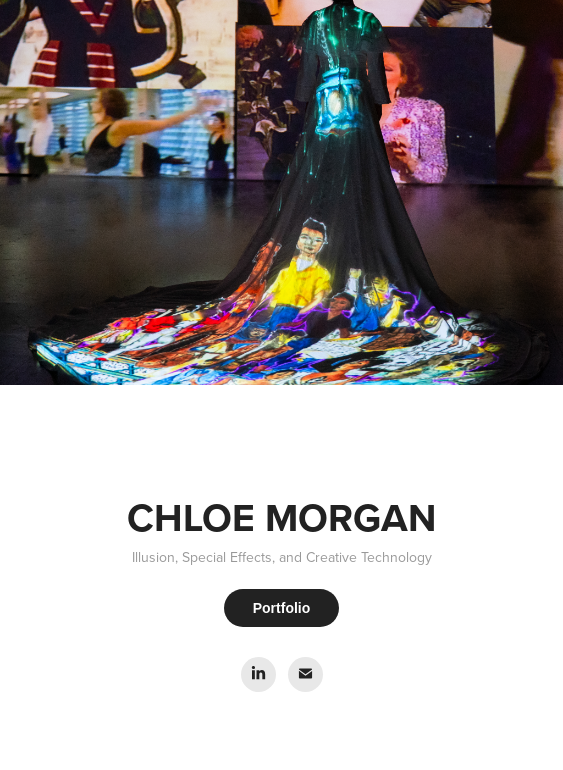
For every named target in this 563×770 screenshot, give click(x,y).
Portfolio (282, 608)
